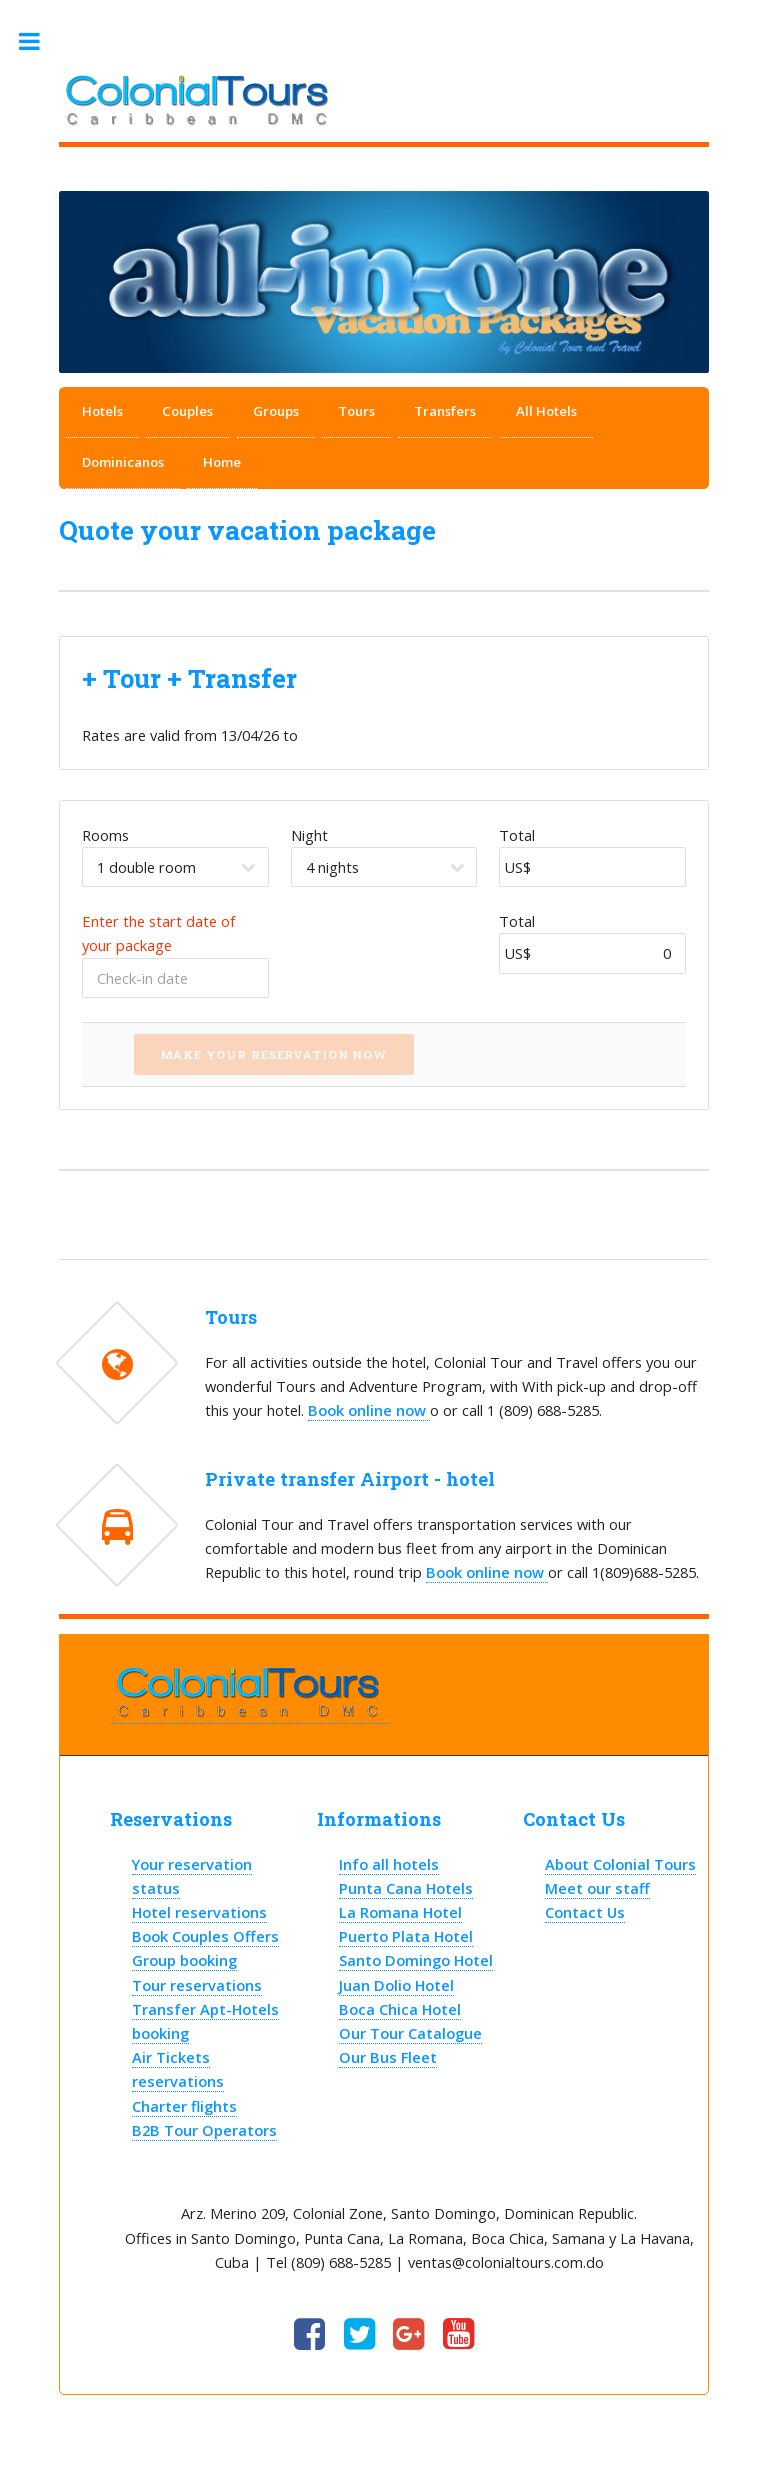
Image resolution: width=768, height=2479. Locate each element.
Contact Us (585, 1912)
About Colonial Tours (620, 1864)
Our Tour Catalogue (410, 2033)
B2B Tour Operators (204, 2130)
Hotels (102, 411)
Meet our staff (597, 1888)
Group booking (184, 1960)
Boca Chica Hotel (400, 2009)
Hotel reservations (199, 1912)
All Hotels (546, 411)
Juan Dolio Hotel (396, 1985)
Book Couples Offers (205, 1936)
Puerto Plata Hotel (406, 1936)
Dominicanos (123, 462)
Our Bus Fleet (388, 2057)
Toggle (39, 41)
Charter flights (184, 2106)
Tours (356, 411)
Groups (276, 411)
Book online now (369, 1410)
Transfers (445, 411)
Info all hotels (389, 1864)
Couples (187, 411)
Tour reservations (197, 1985)
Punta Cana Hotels (406, 1888)
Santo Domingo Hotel (416, 1960)
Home (222, 462)
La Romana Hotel (400, 1912)
